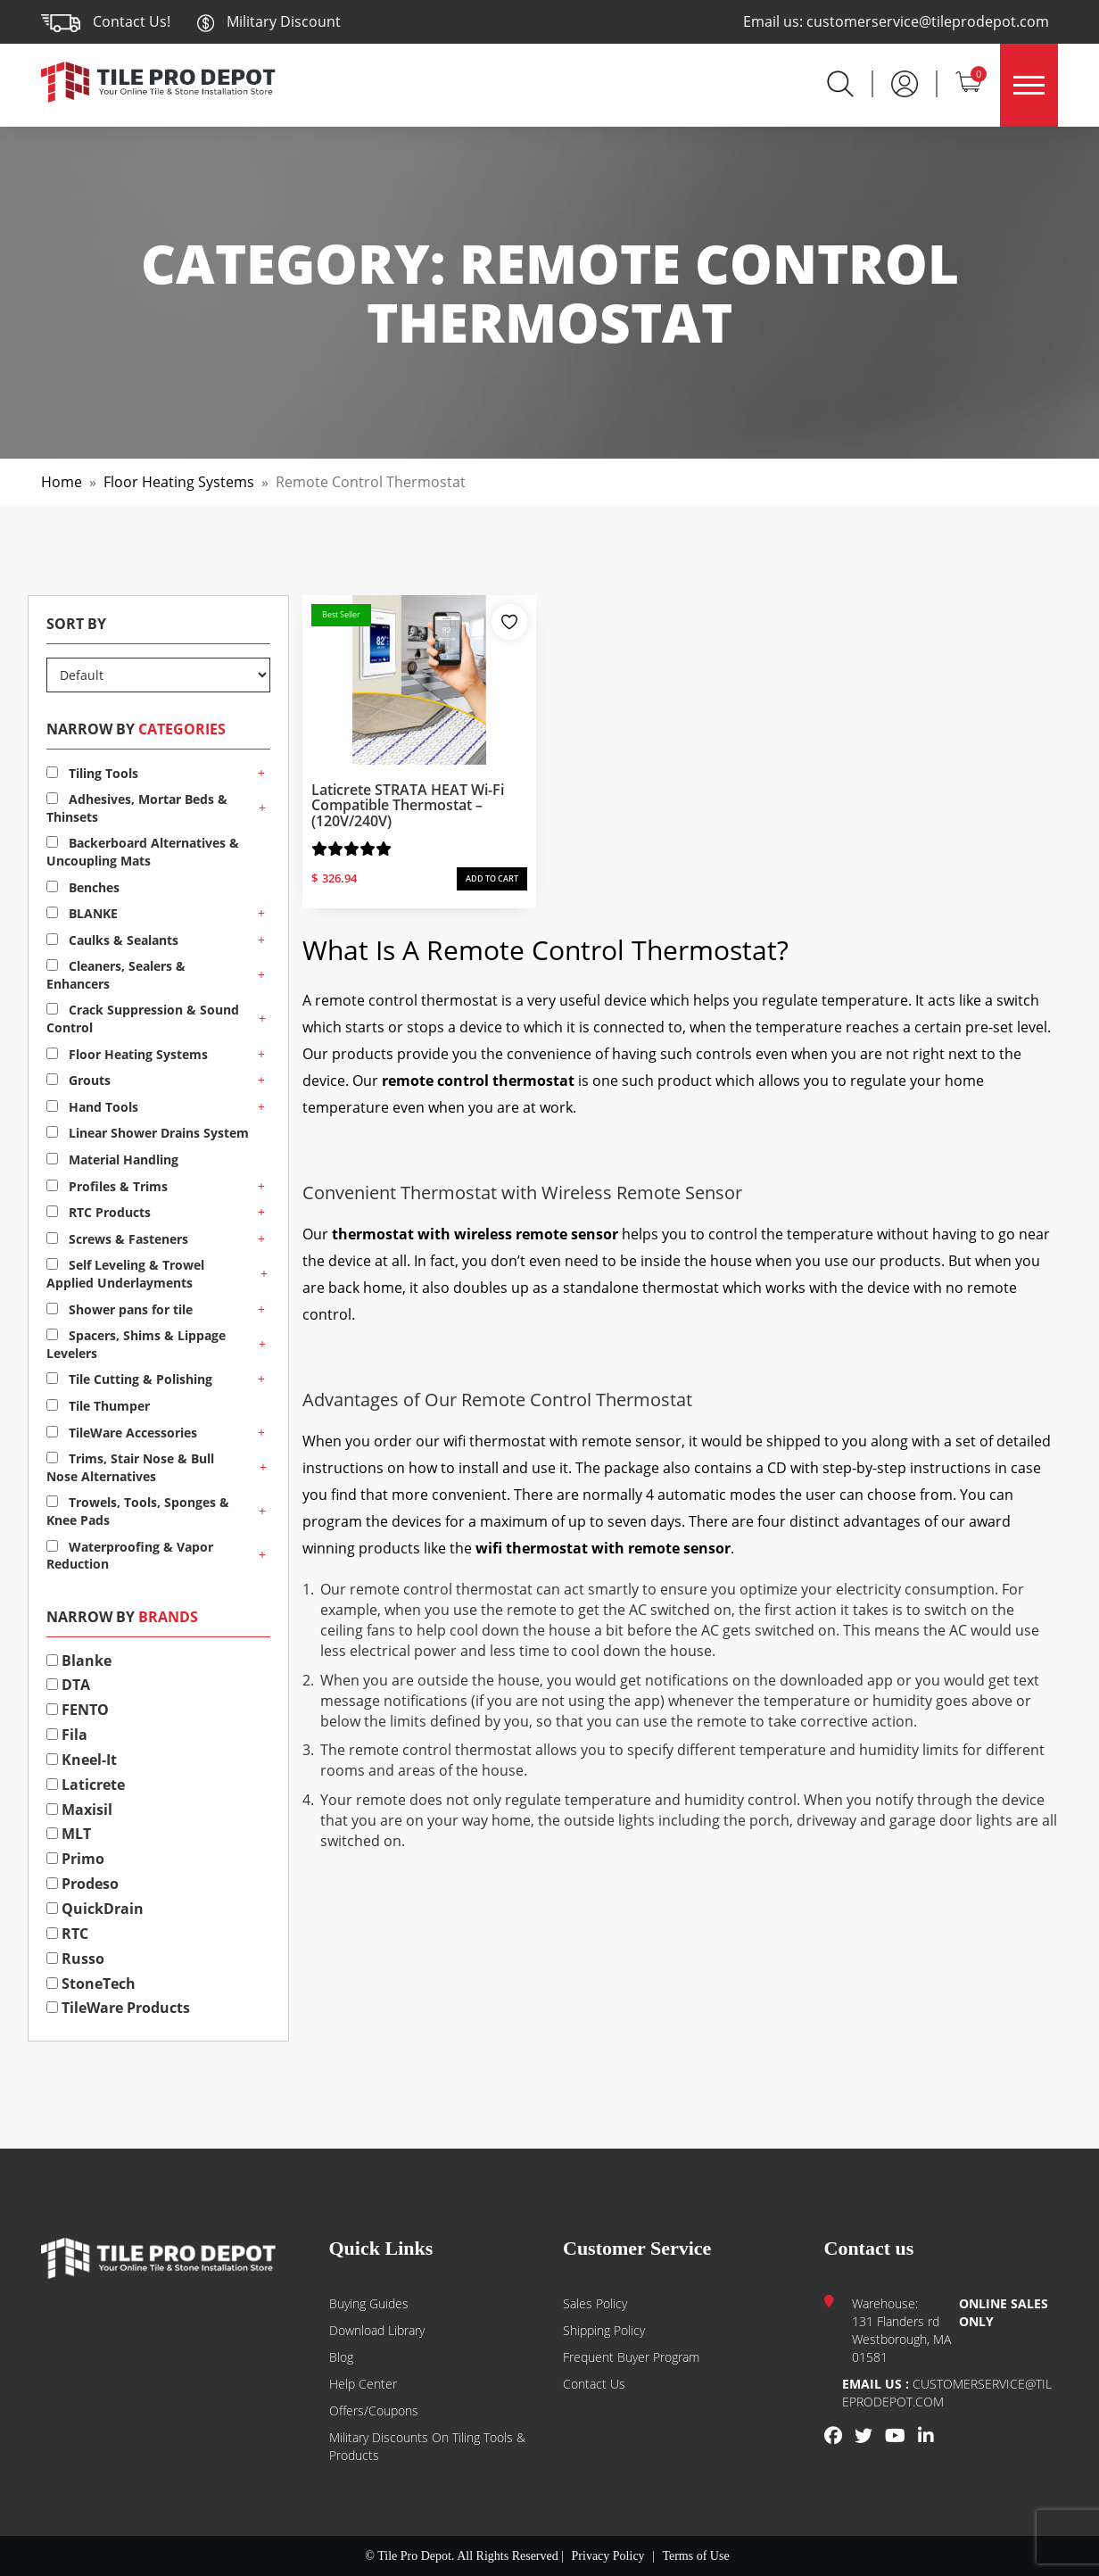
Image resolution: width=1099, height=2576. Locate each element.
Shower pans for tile (119, 1309)
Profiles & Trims (107, 1186)
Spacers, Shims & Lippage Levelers (136, 1344)
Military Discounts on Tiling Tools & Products (427, 2446)
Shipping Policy (604, 2330)
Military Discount (269, 21)
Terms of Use (695, 2556)
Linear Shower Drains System (147, 1132)
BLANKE (82, 913)
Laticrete (85, 1784)
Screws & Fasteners (117, 1238)
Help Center (363, 2383)
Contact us (594, 2383)
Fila (66, 1734)
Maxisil (79, 1809)
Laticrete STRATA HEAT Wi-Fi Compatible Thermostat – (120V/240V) (407, 805)
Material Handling (112, 1159)
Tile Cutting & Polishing (129, 1379)
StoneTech (91, 1983)
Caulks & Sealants (112, 940)
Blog (341, 2356)
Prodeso (82, 1883)
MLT (68, 1833)
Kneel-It (81, 1759)
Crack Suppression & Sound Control (142, 1018)
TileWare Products (118, 2007)
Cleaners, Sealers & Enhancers (116, 974)
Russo (75, 1958)
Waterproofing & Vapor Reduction (129, 1555)
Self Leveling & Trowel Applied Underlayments (125, 1273)
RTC (67, 1933)
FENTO (77, 1709)
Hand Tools (92, 1106)
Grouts (78, 1080)
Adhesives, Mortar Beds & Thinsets (136, 808)
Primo (75, 1858)
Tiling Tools (92, 773)
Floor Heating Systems (178, 482)
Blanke (79, 1660)
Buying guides (369, 2303)
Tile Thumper (98, 1405)
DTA (68, 1684)
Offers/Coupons (373, 2410)
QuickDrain (95, 1908)
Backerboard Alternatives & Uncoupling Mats (142, 851)
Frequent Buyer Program (631, 2356)
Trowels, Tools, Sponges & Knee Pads (137, 1511)
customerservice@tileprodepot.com (927, 21)
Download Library (377, 2330)
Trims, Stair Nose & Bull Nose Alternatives (130, 1467)
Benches (83, 887)
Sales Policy (595, 2303)
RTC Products (98, 1212)
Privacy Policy (608, 2556)
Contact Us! (131, 21)
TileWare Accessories (121, 1432)
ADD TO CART (492, 878)
